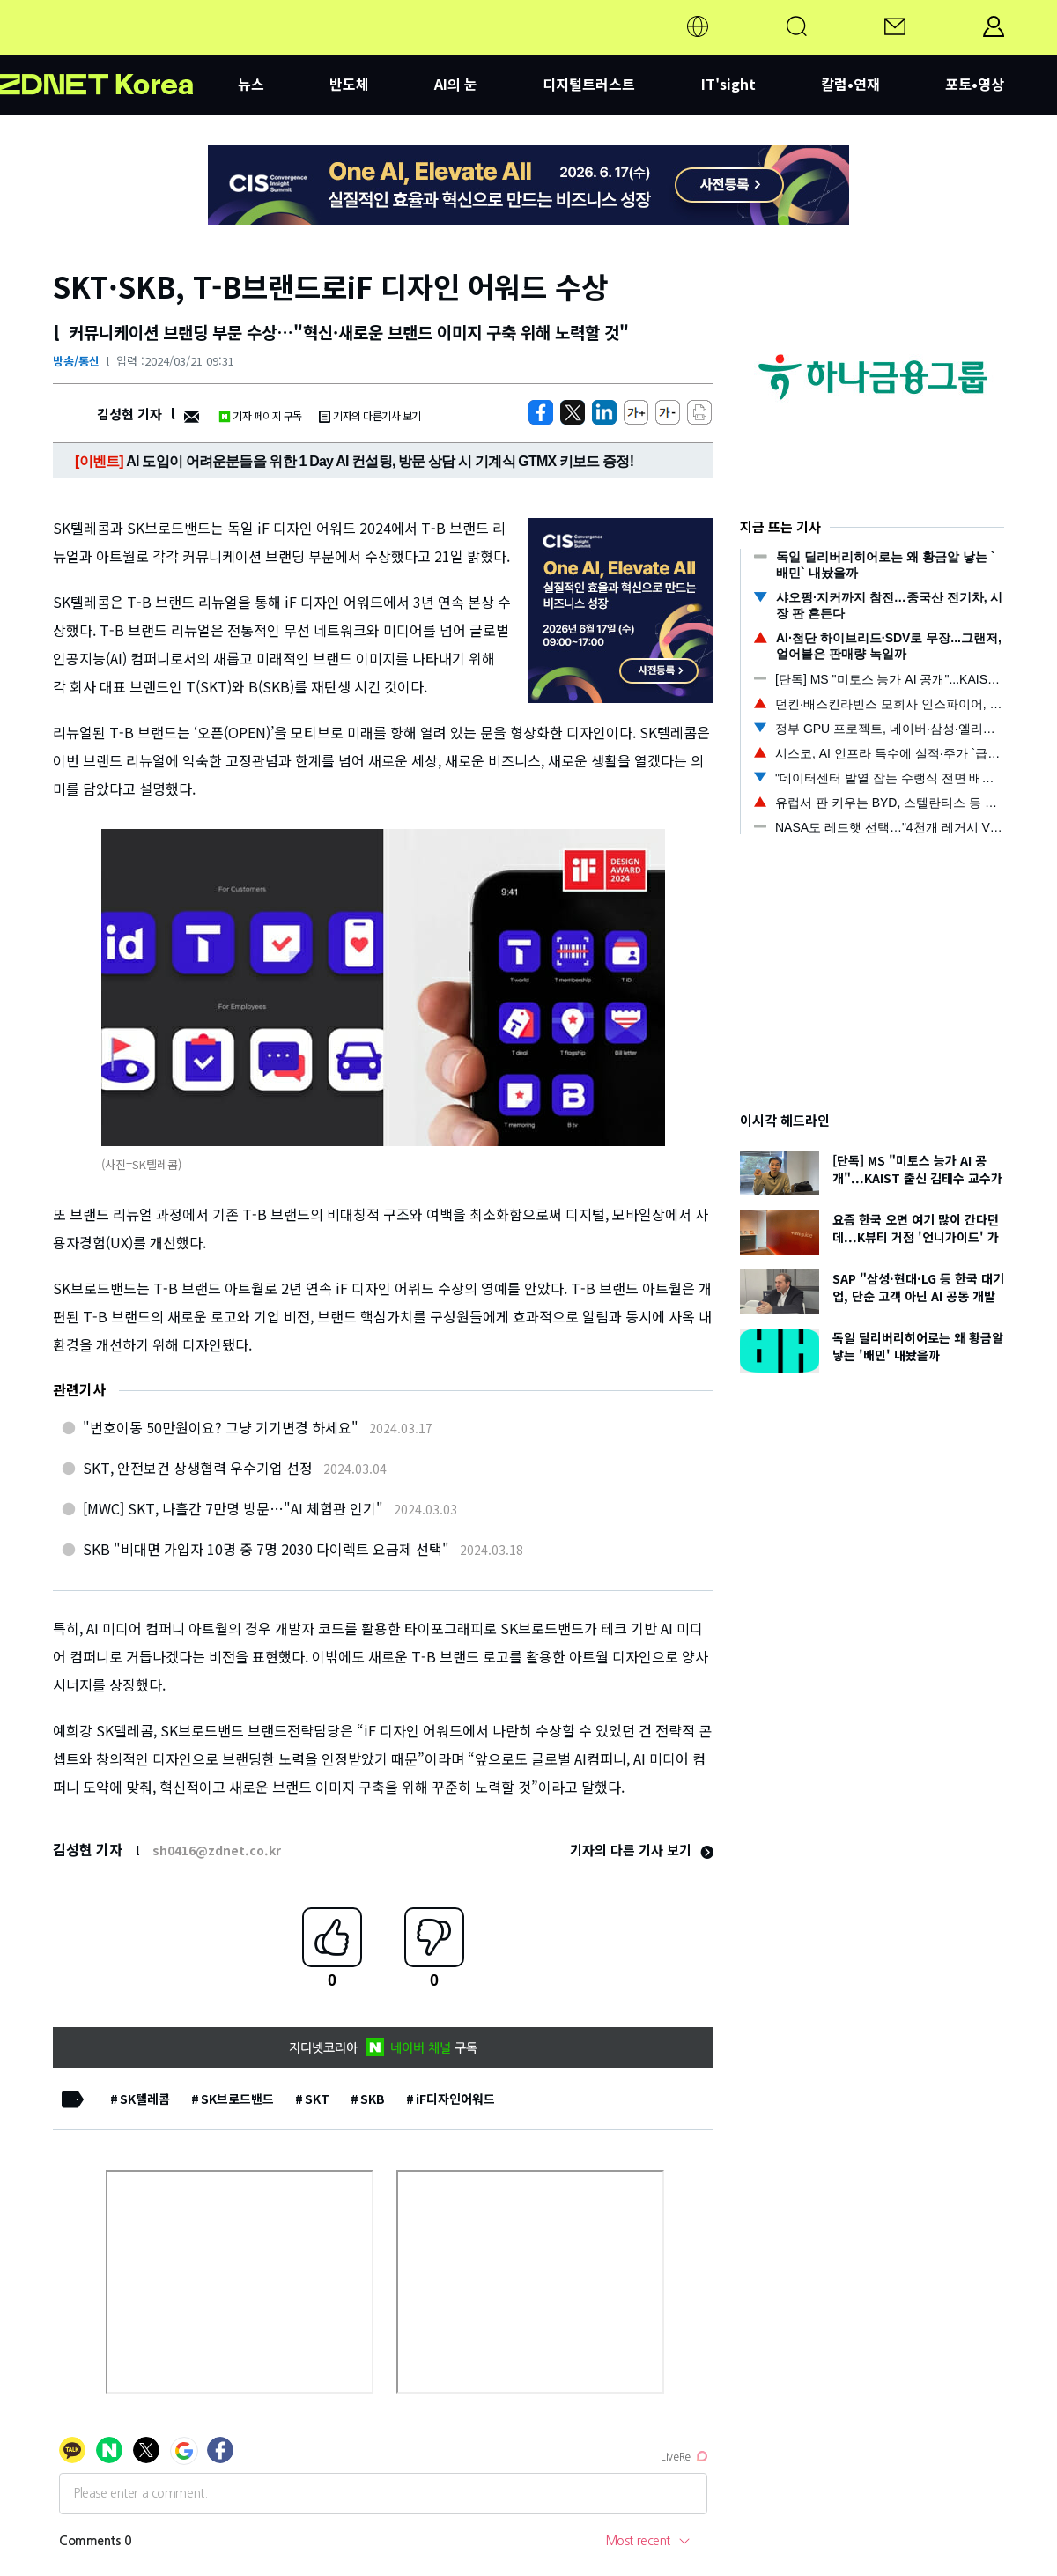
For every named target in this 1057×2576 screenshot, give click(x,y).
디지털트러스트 (589, 83)
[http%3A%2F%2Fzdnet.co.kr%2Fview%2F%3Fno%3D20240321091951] (604, 412)
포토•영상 (974, 83)
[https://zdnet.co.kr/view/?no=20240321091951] (540, 412)
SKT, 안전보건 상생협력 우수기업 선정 (198, 1467)
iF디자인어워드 (455, 2098)
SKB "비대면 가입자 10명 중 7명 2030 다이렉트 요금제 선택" (266, 1548)
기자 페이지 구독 (260, 415)
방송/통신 (76, 360)
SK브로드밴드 (237, 2098)
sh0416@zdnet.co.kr (216, 1850)
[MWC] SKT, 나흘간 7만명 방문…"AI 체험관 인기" (233, 1508)
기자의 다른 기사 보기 (641, 1849)
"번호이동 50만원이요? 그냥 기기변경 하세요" (220, 1427)
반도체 (349, 83)
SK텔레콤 (145, 2098)
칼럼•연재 (850, 83)
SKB (372, 2098)
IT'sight (728, 83)
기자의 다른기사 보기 (370, 415)
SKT (317, 2098)
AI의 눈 (455, 83)
